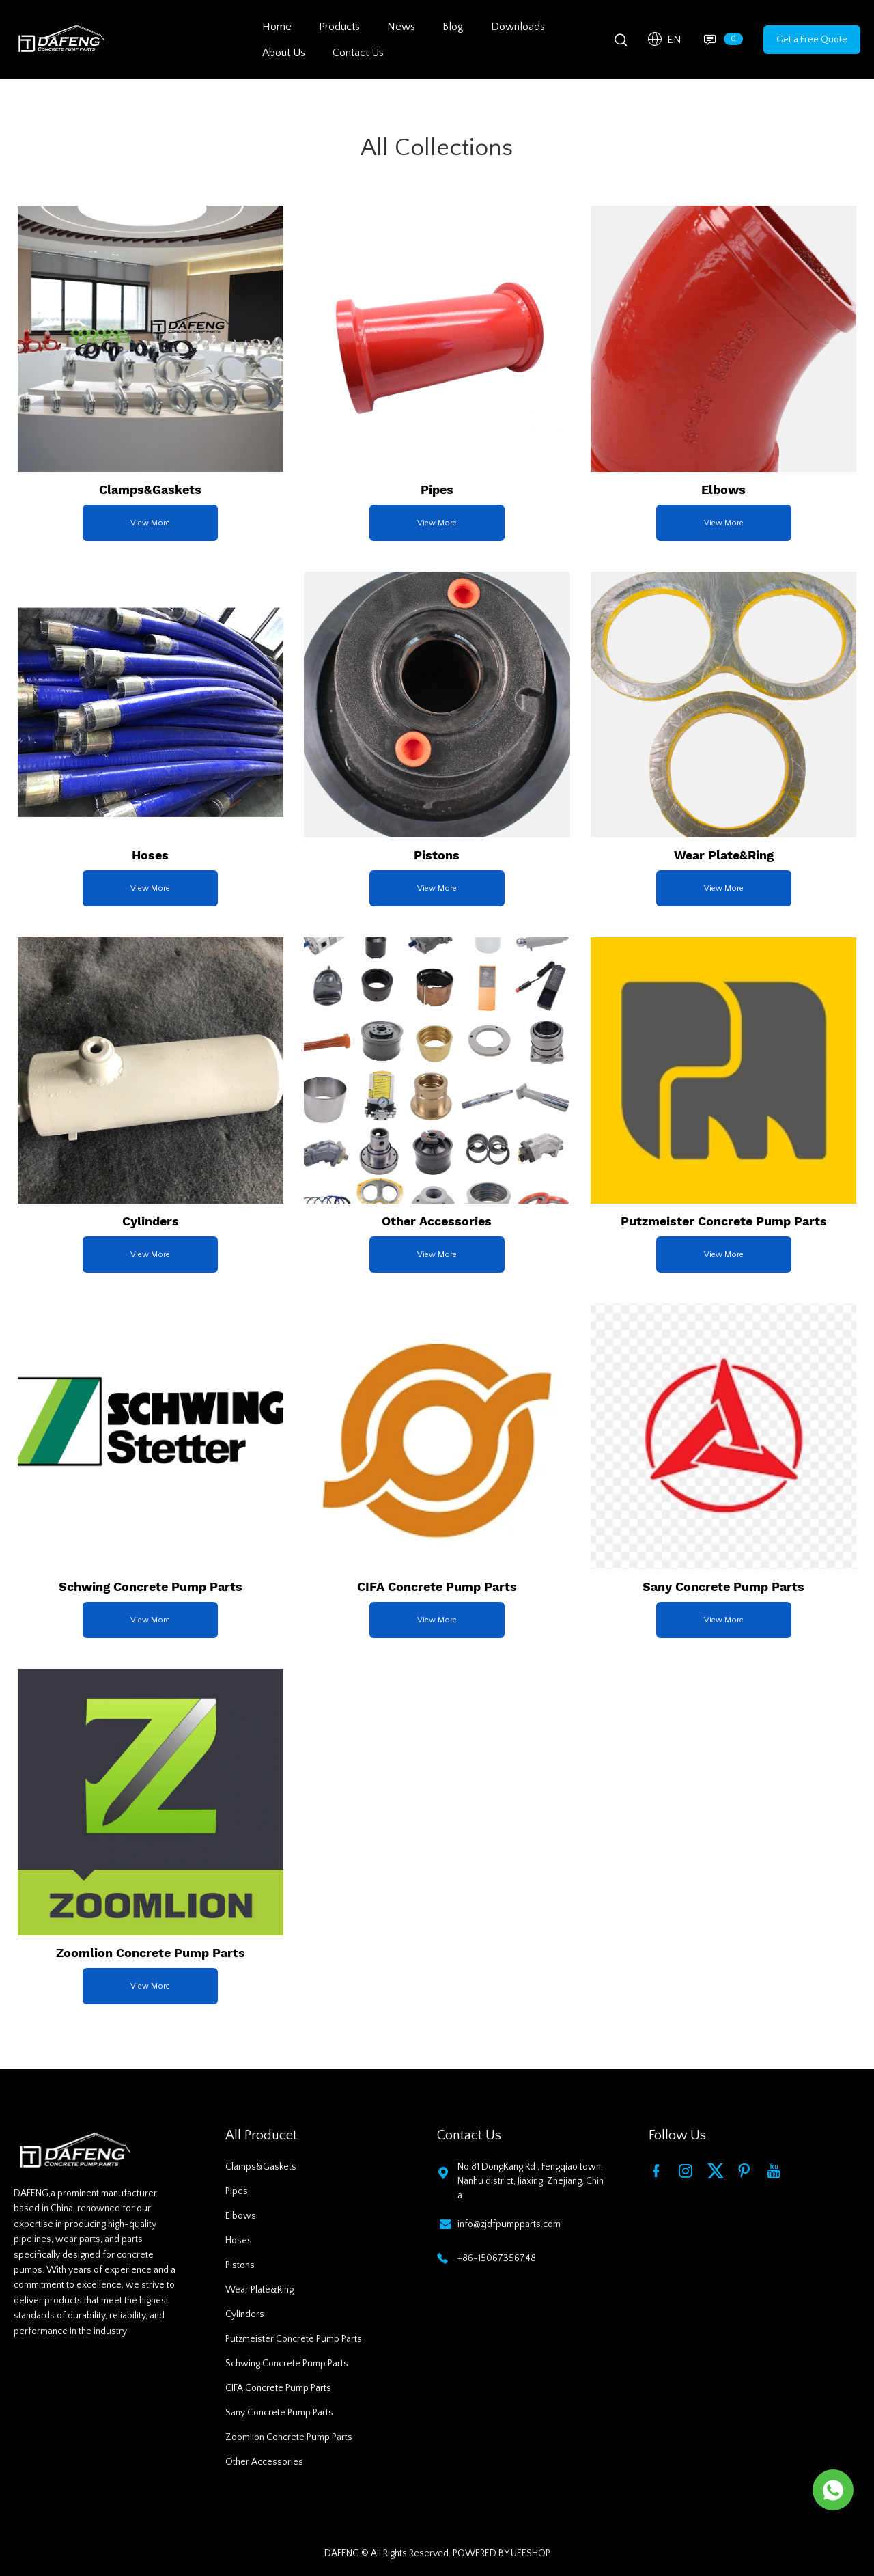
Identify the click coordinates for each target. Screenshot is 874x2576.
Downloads (518, 26)
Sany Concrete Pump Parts (279, 2412)
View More (150, 522)
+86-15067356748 (496, 2258)
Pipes (236, 2191)
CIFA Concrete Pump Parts (278, 2388)
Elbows (240, 2216)
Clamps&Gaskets (260, 2166)
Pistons (240, 2265)
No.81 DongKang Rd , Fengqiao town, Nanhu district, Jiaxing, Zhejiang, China (530, 2181)
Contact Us (358, 52)
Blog (453, 26)
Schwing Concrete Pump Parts (286, 2363)
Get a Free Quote (811, 39)
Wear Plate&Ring (259, 2289)
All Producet (261, 2135)
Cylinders (244, 2314)
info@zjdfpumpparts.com (509, 2224)
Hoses (238, 2240)
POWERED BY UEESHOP (501, 2553)
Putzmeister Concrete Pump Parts (293, 2338)
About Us (283, 52)
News (401, 26)
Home (277, 26)
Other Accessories (264, 2461)
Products (339, 26)
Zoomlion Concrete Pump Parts (288, 2437)
